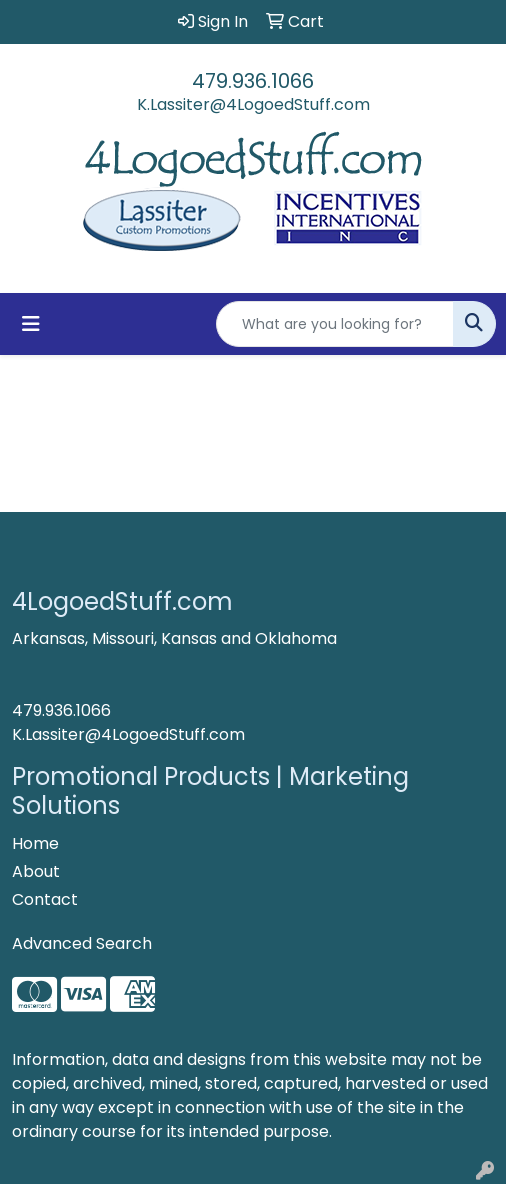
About (36, 871)
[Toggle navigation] (31, 324)
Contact (45, 899)
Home (35, 843)
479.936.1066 (253, 81)
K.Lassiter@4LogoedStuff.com (253, 104)
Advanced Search (82, 943)
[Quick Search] (335, 324)
